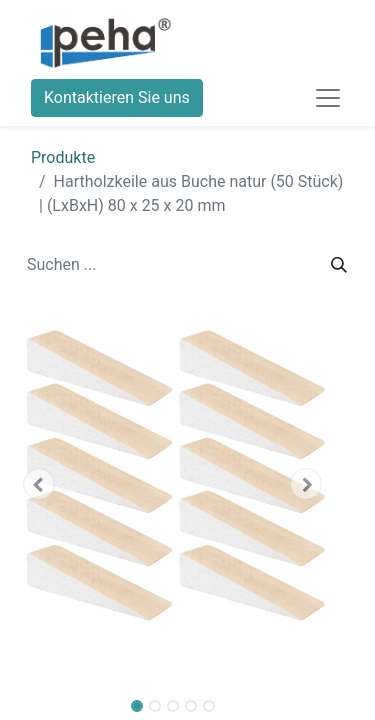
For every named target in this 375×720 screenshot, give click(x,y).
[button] (38, 484)
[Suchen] (339, 265)
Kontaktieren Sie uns (117, 97)
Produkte (63, 157)
